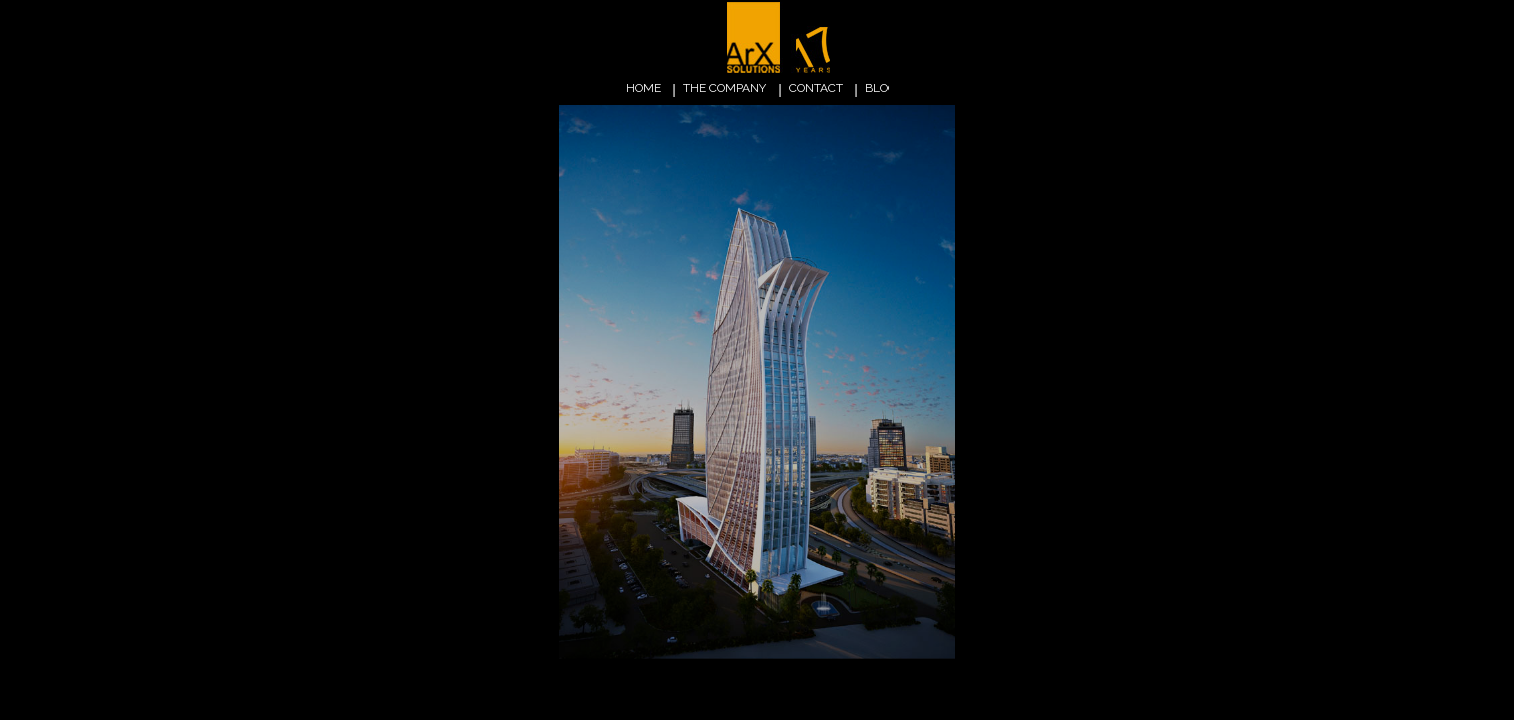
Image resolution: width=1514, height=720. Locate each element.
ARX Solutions (781, 39)
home (643, 88)
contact (816, 88)
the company (724, 88)
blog (881, 88)
